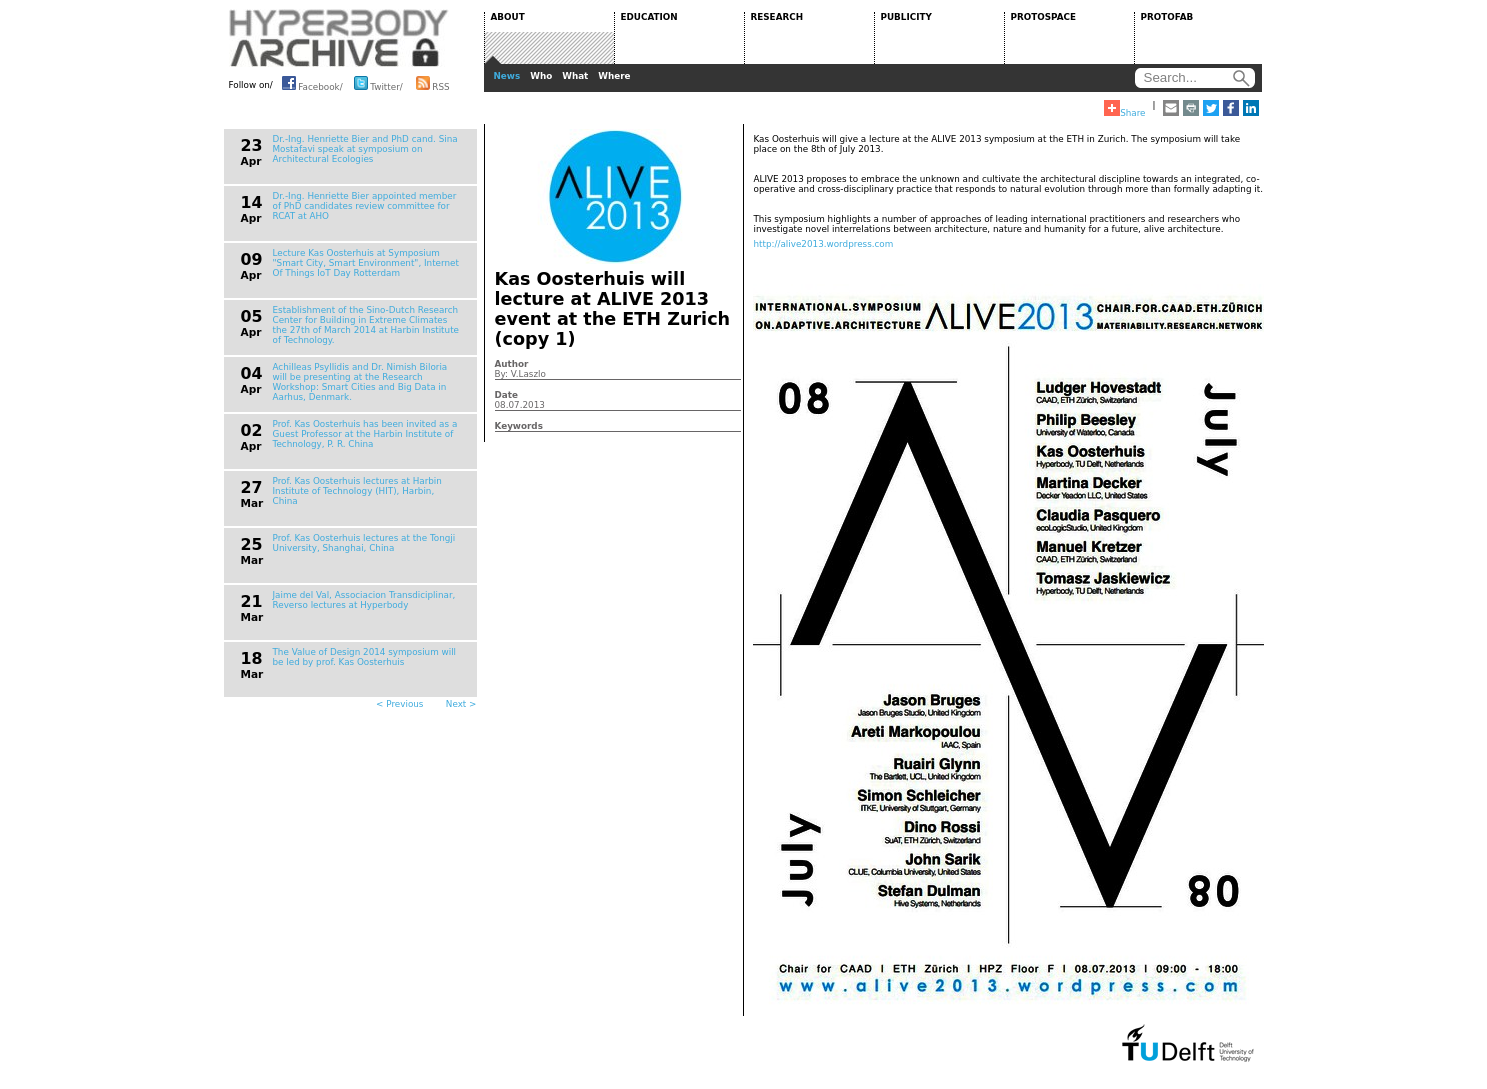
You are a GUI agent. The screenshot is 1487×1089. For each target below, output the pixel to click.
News (507, 76)
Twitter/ (378, 83)
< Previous (399, 704)
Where (614, 76)
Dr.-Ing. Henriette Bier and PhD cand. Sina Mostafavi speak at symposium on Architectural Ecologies (365, 149)
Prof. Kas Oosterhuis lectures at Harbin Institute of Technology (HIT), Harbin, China (357, 491)
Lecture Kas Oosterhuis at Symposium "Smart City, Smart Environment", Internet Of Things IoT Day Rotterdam (366, 263)
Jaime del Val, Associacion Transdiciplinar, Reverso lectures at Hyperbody (364, 600)
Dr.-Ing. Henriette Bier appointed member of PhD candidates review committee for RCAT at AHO (365, 206)
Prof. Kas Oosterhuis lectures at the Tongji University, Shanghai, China (364, 543)
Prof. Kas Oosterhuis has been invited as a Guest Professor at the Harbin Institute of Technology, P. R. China (365, 434)
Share (1124, 109)
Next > (461, 704)
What (575, 76)
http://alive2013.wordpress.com (824, 244)
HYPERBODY (339, 38)
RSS (433, 83)
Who (541, 76)
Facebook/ (312, 83)
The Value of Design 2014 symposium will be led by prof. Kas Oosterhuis (365, 657)
